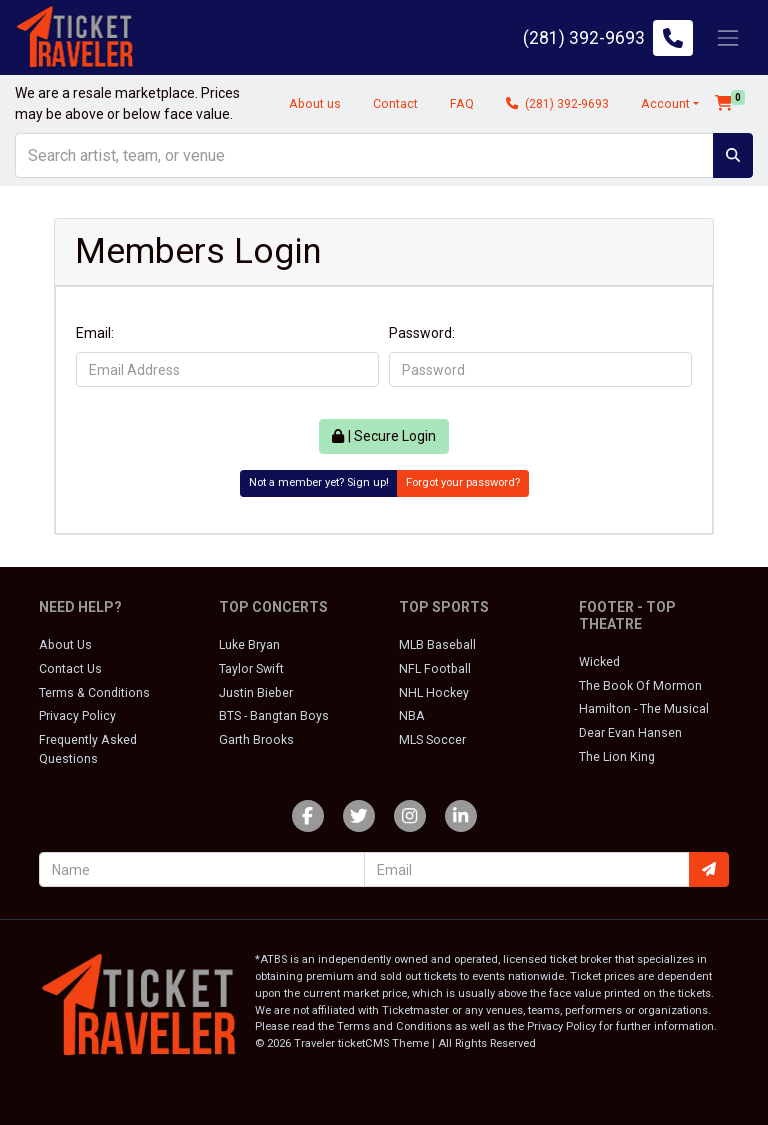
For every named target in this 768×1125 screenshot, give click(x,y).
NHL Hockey (434, 693)
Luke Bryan (249, 645)
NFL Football (435, 669)
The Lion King (617, 757)
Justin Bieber (256, 693)
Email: (95, 333)
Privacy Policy (77, 716)
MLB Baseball (437, 645)
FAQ (462, 104)
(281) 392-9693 (557, 104)
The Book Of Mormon (640, 686)
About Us (65, 645)
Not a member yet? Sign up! (319, 482)
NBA (412, 716)
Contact (395, 104)
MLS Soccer (432, 740)
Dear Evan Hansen (630, 733)
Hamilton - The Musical (644, 709)
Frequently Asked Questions (88, 749)
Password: (422, 333)
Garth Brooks (256, 740)
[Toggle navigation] (728, 37)
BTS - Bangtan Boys (274, 716)
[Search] (364, 155)
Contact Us (70, 669)
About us (315, 104)
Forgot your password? (463, 482)
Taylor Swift (251, 669)
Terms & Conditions (94, 693)
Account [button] (665, 104)
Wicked (599, 662)
